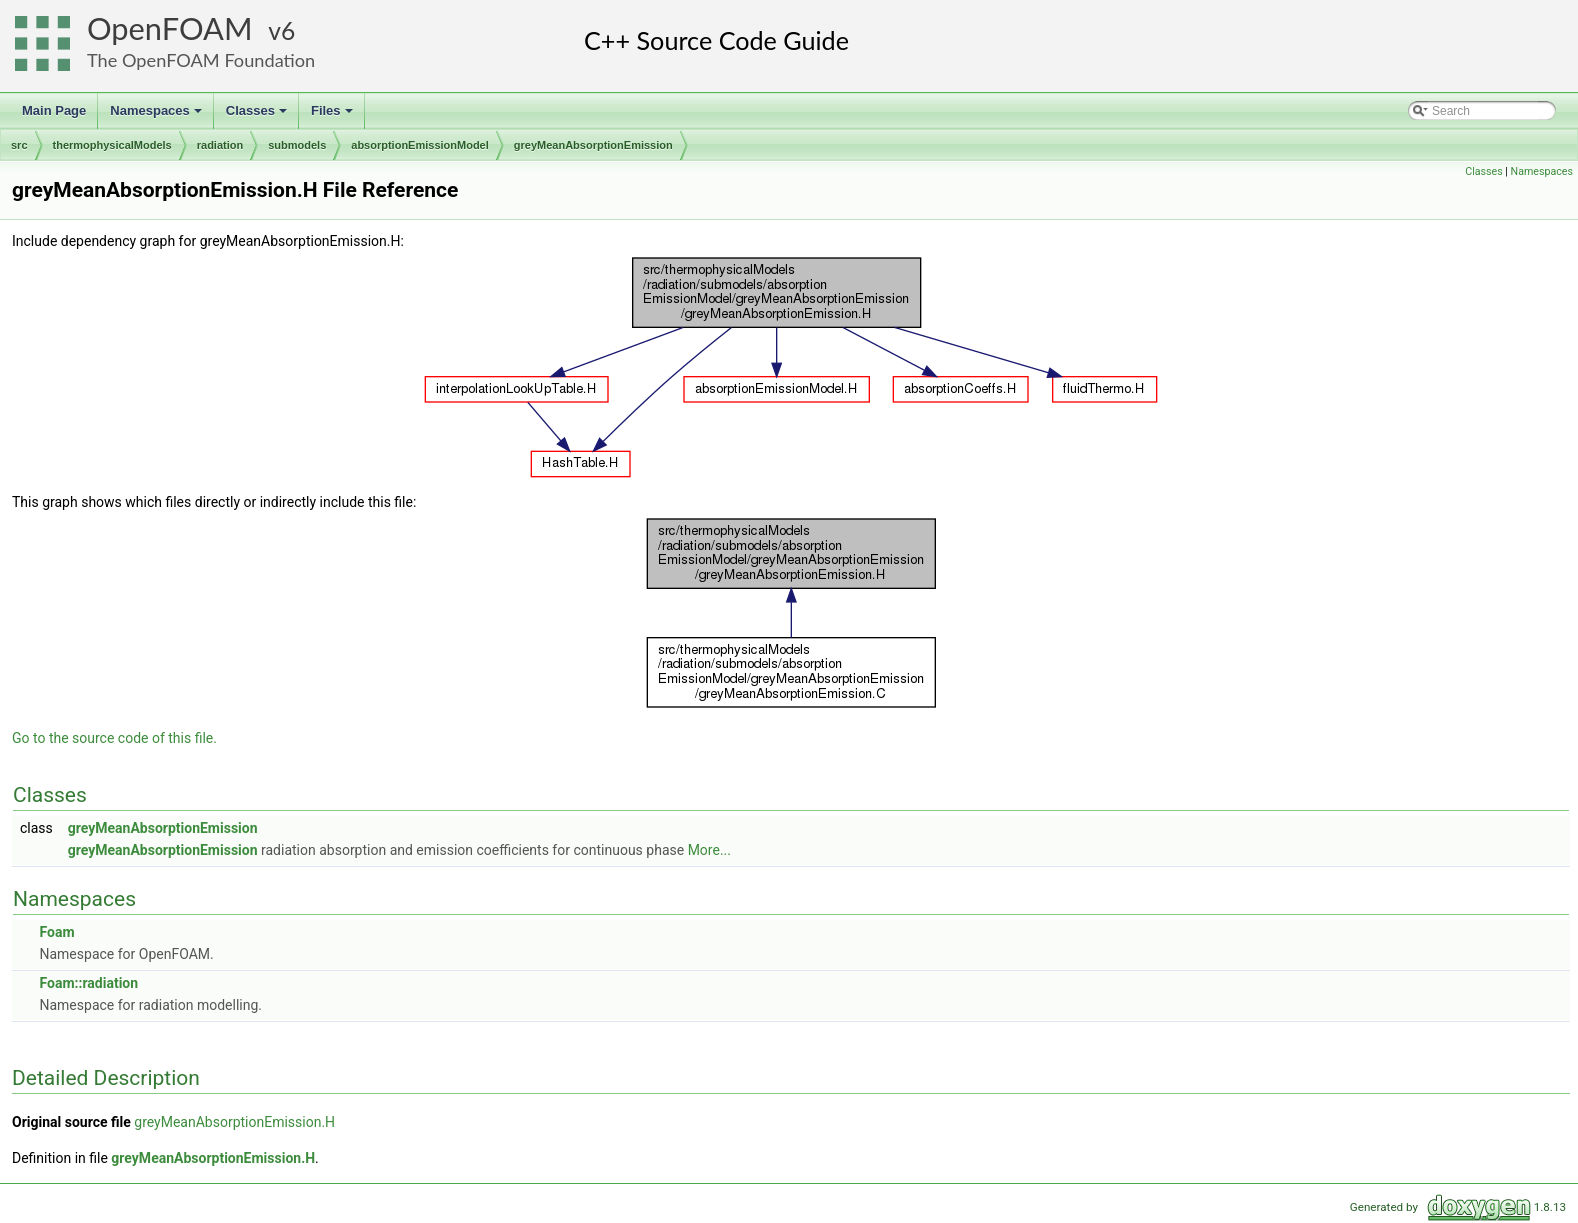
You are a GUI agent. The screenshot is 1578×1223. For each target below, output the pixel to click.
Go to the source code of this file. (114, 738)
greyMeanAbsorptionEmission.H (234, 1122)
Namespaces (157, 116)
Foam (56, 932)
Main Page (54, 110)
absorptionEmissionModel (420, 145)
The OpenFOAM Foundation (201, 60)
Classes (258, 116)
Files (333, 116)
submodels (297, 145)
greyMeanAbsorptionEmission (593, 145)
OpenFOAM (170, 28)
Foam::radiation (88, 983)
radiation (220, 145)
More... (709, 850)
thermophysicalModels (112, 145)
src (19, 145)
